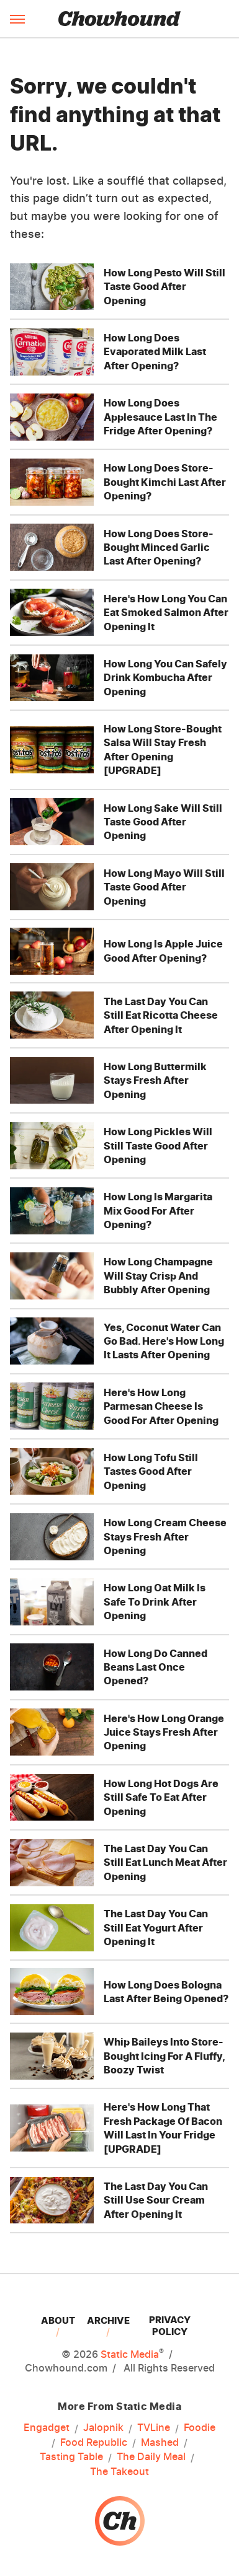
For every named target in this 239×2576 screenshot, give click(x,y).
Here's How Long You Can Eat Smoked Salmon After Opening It (166, 612)
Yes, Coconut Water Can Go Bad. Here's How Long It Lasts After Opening (164, 1341)
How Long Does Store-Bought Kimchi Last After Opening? (165, 482)
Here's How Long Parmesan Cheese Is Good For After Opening (161, 1406)
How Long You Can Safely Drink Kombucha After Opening (165, 677)
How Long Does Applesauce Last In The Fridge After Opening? (160, 417)
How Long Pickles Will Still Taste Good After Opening (158, 1145)
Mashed (160, 2442)
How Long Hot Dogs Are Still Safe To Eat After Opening (161, 1797)
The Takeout (119, 2471)
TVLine (153, 2427)
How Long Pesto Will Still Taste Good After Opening (164, 286)
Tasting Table (71, 2457)
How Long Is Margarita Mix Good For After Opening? (158, 1210)
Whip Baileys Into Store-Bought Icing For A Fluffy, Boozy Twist (164, 2056)
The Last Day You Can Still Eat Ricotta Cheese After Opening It (161, 1015)
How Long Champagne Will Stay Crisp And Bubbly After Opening (158, 1275)
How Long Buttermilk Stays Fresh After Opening (155, 1080)
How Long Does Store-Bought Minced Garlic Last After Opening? (159, 547)
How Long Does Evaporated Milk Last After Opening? (155, 352)
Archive (108, 2320)
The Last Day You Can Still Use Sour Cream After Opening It (156, 2200)
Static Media (130, 2354)
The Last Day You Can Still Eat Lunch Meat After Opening (165, 1862)
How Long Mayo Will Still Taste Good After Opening (164, 887)
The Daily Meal (151, 2457)
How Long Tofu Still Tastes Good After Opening (151, 1471)
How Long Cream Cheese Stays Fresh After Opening (165, 1536)
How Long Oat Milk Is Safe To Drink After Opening (154, 1601)
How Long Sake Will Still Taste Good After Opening (163, 822)
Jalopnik (103, 2427)
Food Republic (93, 2442)
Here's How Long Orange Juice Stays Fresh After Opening (164, 1732)
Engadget (47, 2427)
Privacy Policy (170, 2325)
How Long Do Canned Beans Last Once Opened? (155, 1667)
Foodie (199, 2427)
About (58, 2320)
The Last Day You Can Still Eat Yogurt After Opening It (156, 1927)
